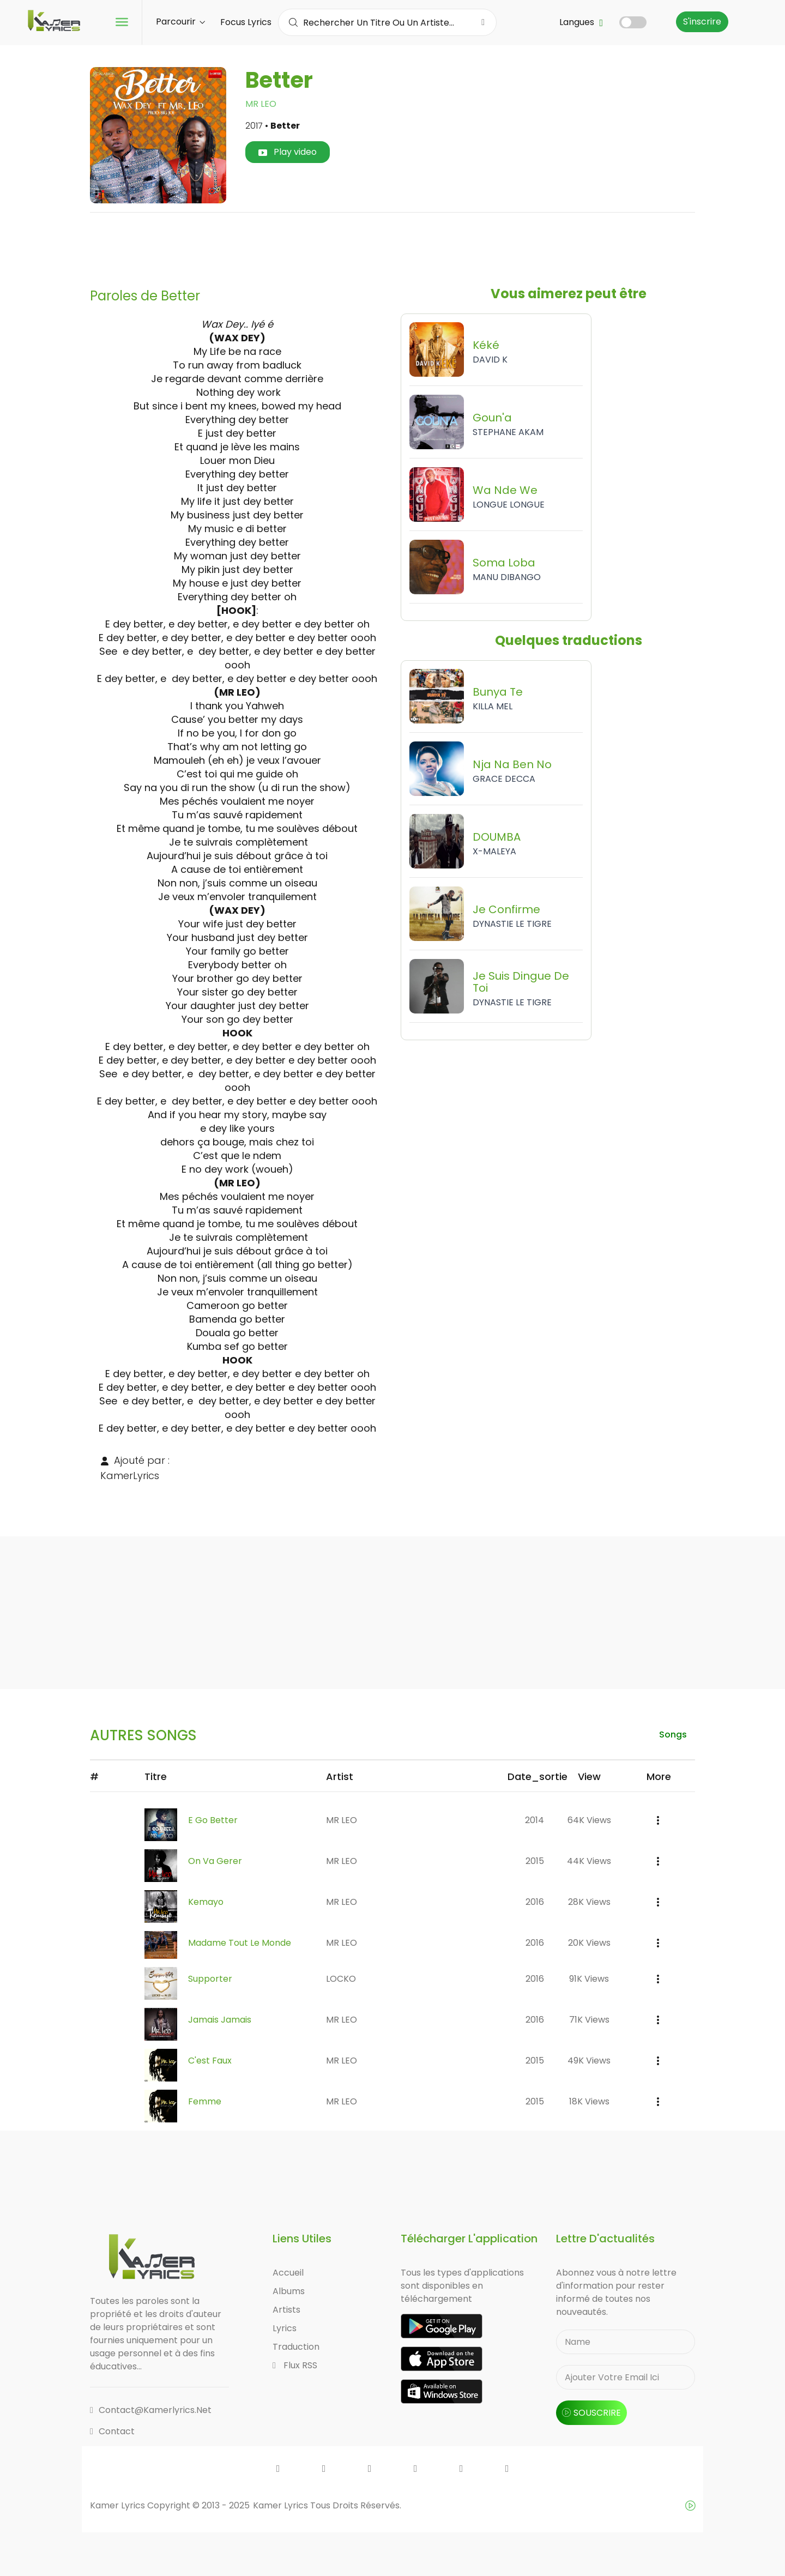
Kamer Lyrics (281, 2505)
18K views (589, 2101)
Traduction (296, 2346)
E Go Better (213, 1820)
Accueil (288, 2272)
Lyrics (285, 2328)
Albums (289, 2291)
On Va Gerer (215, 1861)
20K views (589, 1942)
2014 (534, 1820)
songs (673, 1734)
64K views (589, 1820)
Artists (286, 2309)
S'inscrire (702, 21)
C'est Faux (210, 2060)
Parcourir (180, 21)
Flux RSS (295, 2365)
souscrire (591, 2412)
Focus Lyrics (245, 22)
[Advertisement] (392, 245)
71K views (589, 2019)
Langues (581, 22)
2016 (535, 1902)
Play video (287, 152)
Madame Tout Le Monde (239, 1942)
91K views (589, 1978)
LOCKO (341, 1978)
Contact (112, 2431)
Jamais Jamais (219, 2019)
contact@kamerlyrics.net (151, 2410)
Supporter (210, 1978)
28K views (589, 1902)
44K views (589, 1861)
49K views (589, 2060)
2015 (535, 1861)
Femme (204, 2101)
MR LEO (260, 104)
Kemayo (206, 1902)
